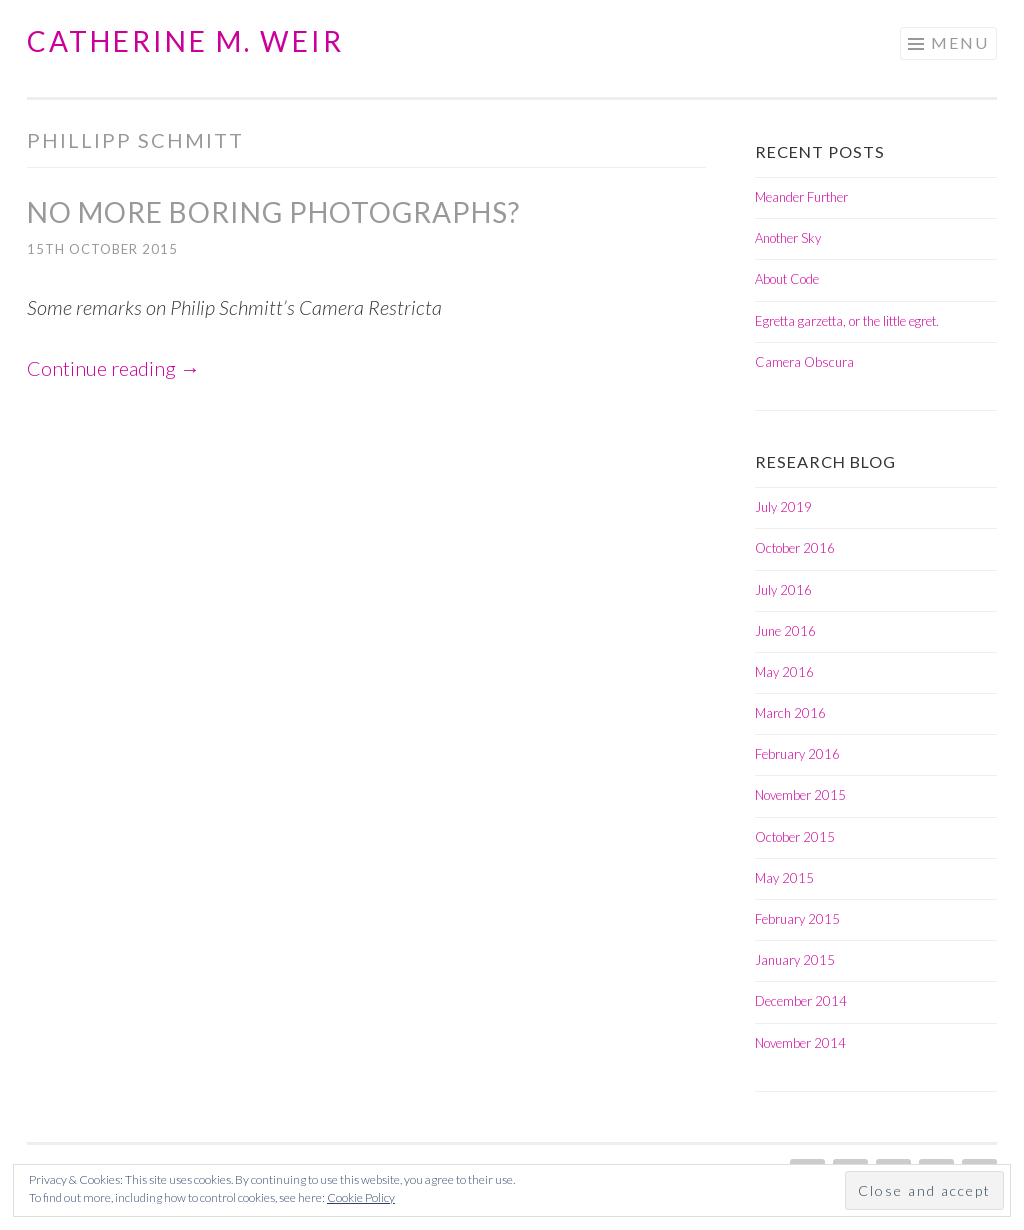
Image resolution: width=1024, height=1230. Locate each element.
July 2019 (783, 507)
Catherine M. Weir (185, 41)
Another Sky (788, 238)
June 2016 (785, 631)
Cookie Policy (361, 1197)
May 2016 (784, 672)
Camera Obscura (804, 362)
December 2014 (801, 1001)
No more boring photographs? (273, 212)
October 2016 (795, 548)
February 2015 (797, 919)
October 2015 (795, 837)
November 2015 (800, 795)
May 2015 (784, 878)
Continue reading (113, 368)
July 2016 (783, 590)
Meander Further (801, 197)
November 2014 (800, 1043)
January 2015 (795, 960)
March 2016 (790, 713)
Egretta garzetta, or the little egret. (847, 321)
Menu (960, 42)
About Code (787, 279)
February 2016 (797, 754)
